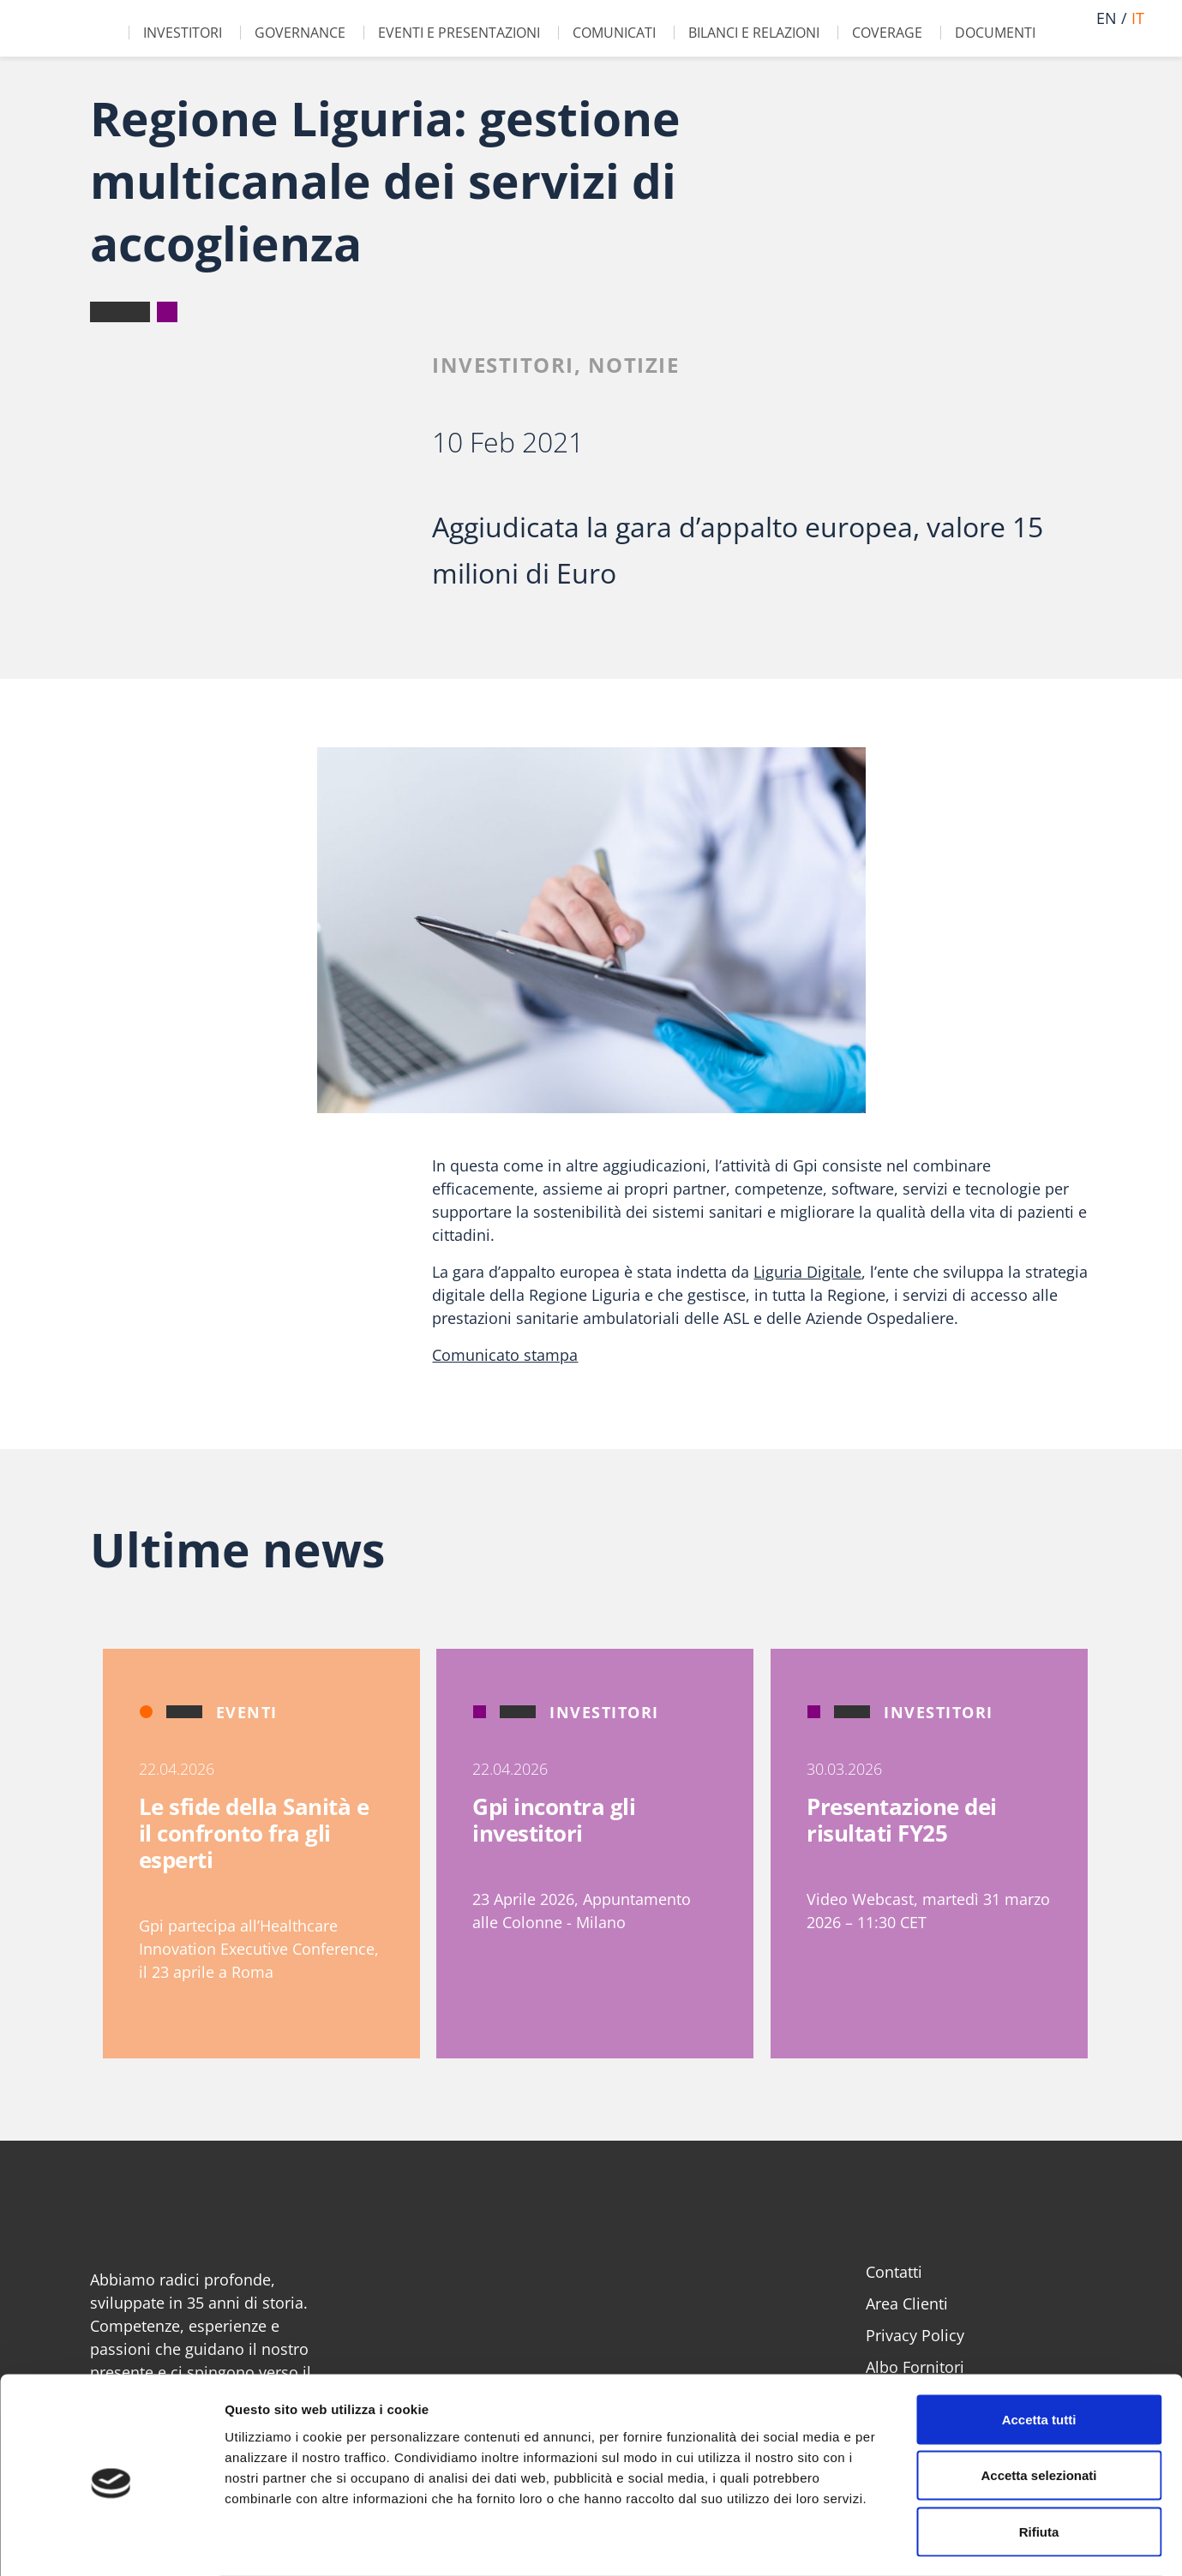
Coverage (887, 32)
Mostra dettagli (901, 2542)
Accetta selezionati (1038, 2407)
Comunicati (614, 32)
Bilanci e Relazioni (753, 32)
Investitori (182, 32)
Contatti (894, 2271)
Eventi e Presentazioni (459, 32)
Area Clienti (907, 2303)
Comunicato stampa (505, 1355)
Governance (300, 32)
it (1137, 18)
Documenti (995, 32)
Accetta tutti (1039, 2351)
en (1106, 18)
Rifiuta (1039, 2463)
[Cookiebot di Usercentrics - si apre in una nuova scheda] (111, 2542)
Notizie (634, 364)
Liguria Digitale (807, 1271)
